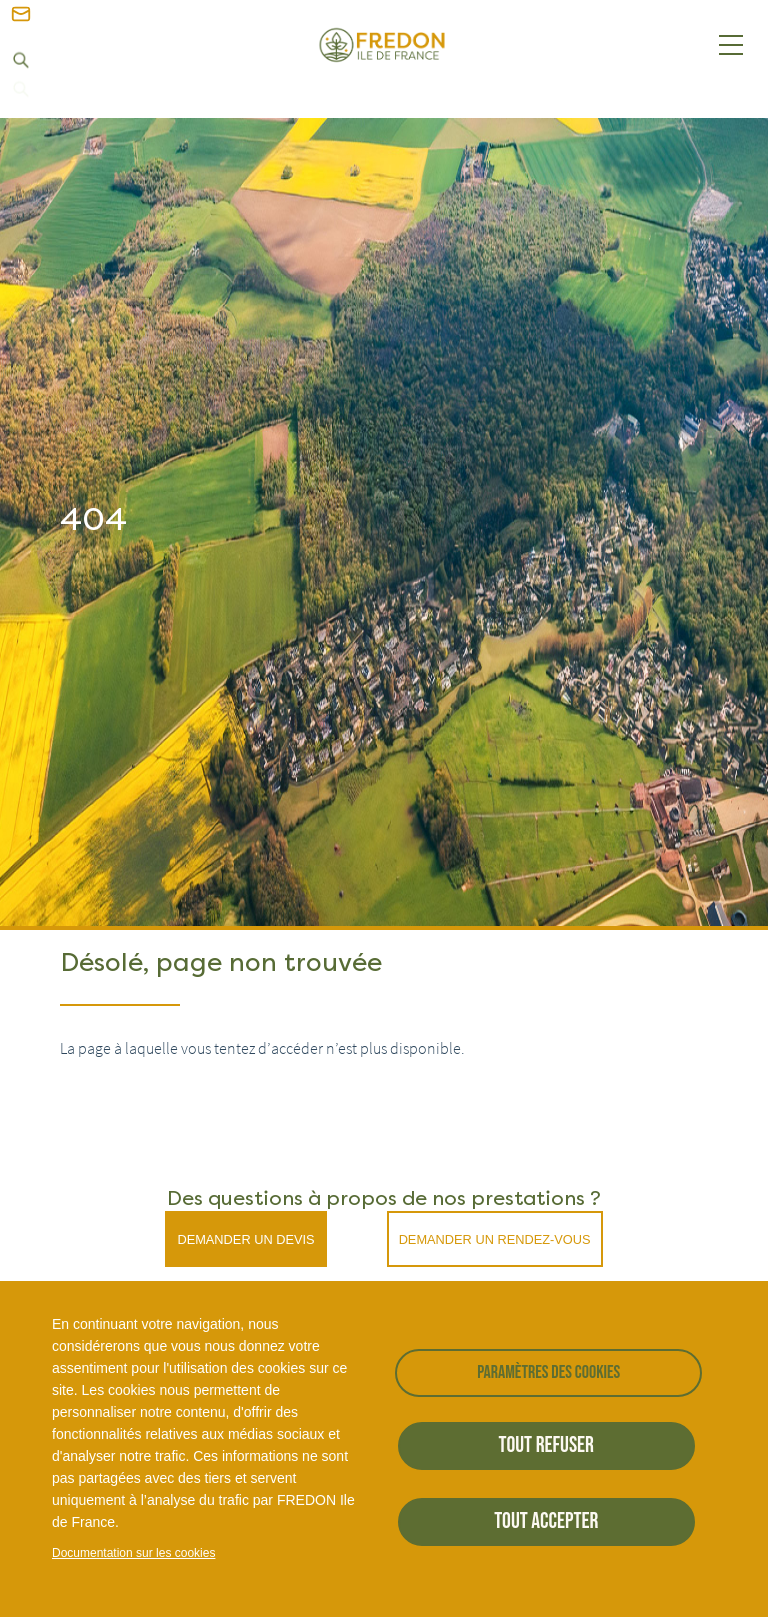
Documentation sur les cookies (133, 1553)
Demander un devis (245, 1239)
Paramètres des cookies (548, 1372)
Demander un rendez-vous (495, 1239)
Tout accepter (546, 1521)
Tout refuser (546, 1445)
